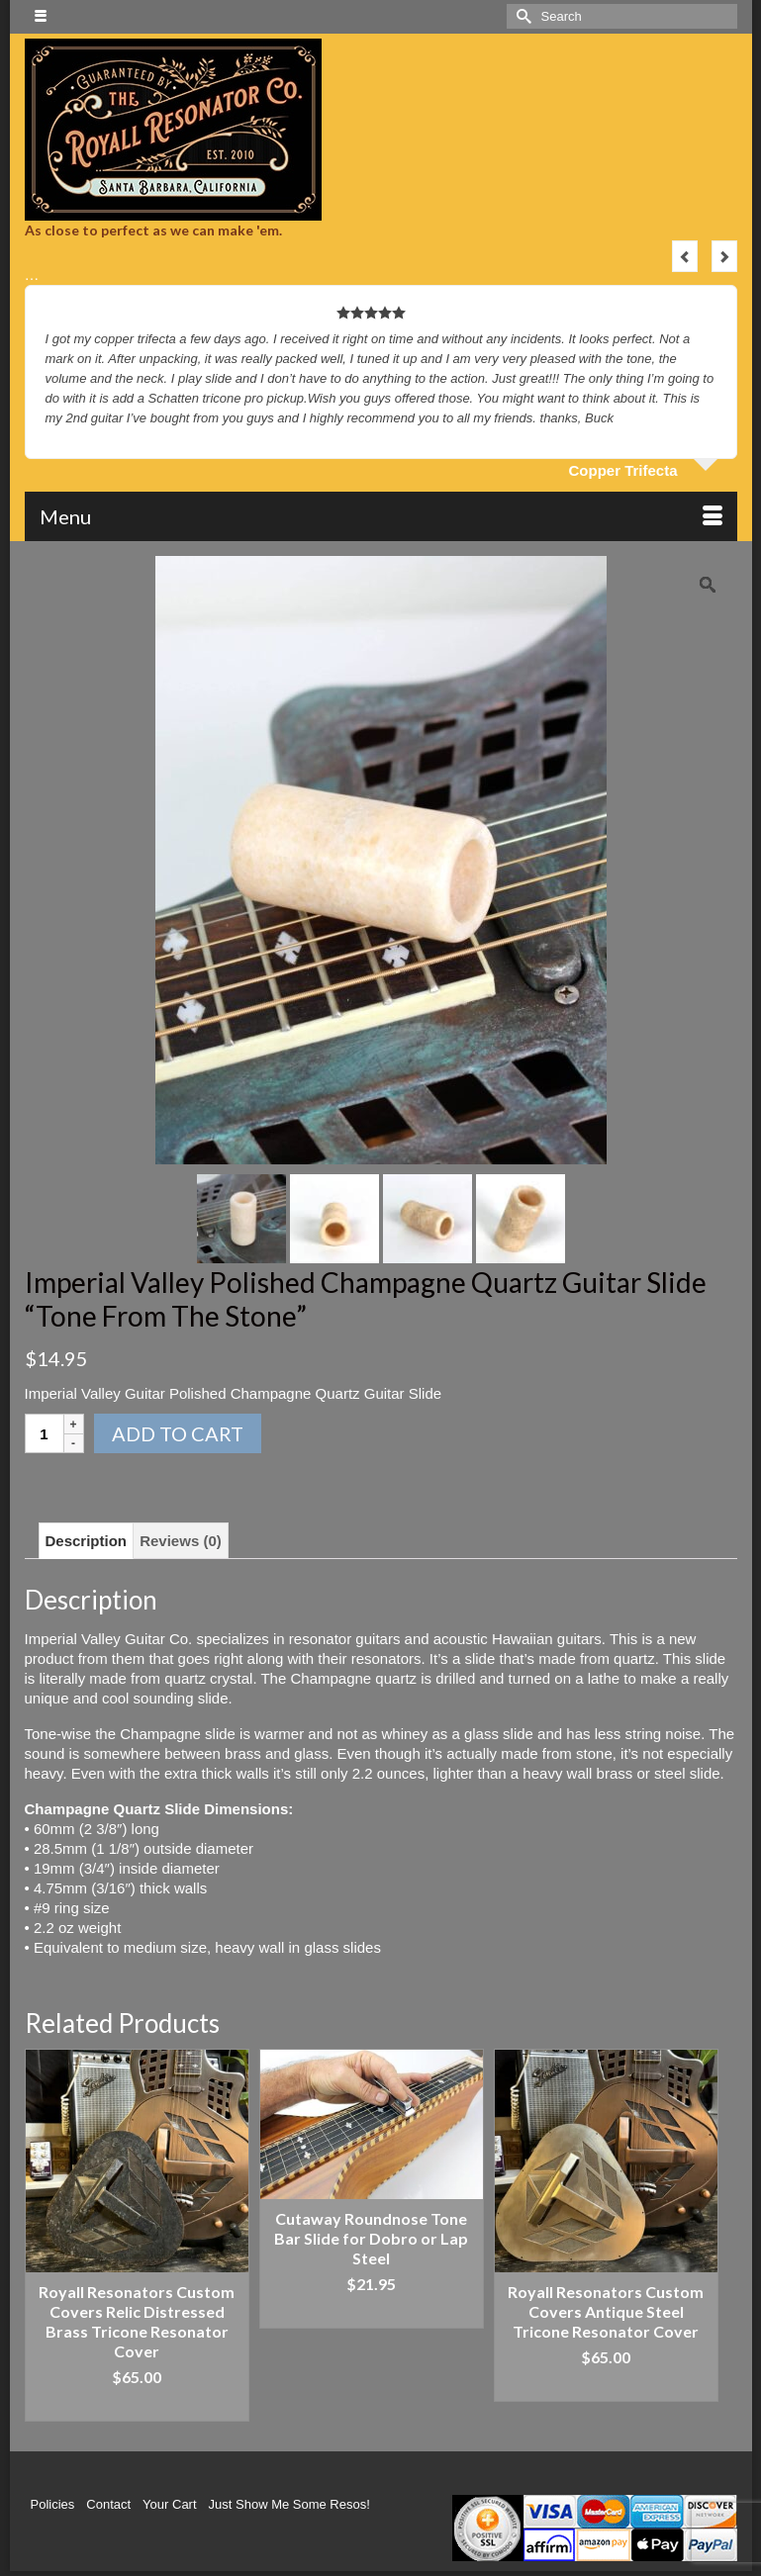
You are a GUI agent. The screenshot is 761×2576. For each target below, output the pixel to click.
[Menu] (381, 516)
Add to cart (177, 1433)
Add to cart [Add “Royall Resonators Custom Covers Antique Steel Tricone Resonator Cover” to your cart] (606, 2386)
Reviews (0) (181, 1540)
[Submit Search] (521, 16)
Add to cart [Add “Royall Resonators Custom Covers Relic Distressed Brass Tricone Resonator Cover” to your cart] (137, 2406)
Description (87, 1540)
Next (724, 256)
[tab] (87, 1540)
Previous (685, 256)
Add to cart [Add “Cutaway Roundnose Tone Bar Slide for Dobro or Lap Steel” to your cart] (372, 2313)
